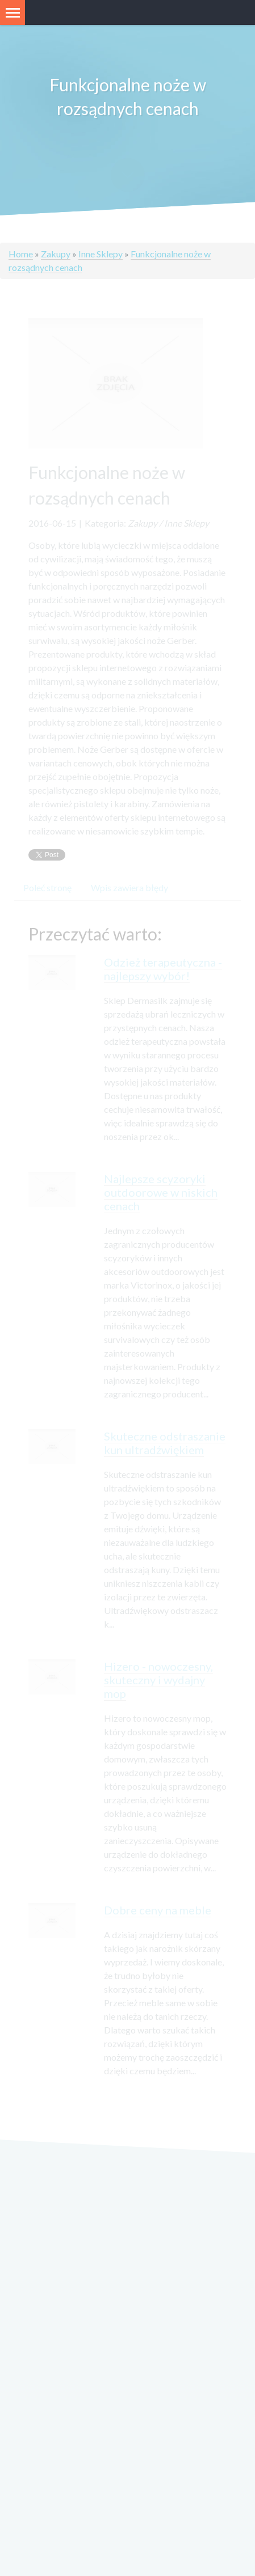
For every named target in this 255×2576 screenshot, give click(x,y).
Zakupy (55, 253)
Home (21, 253)
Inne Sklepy (100, 253)
